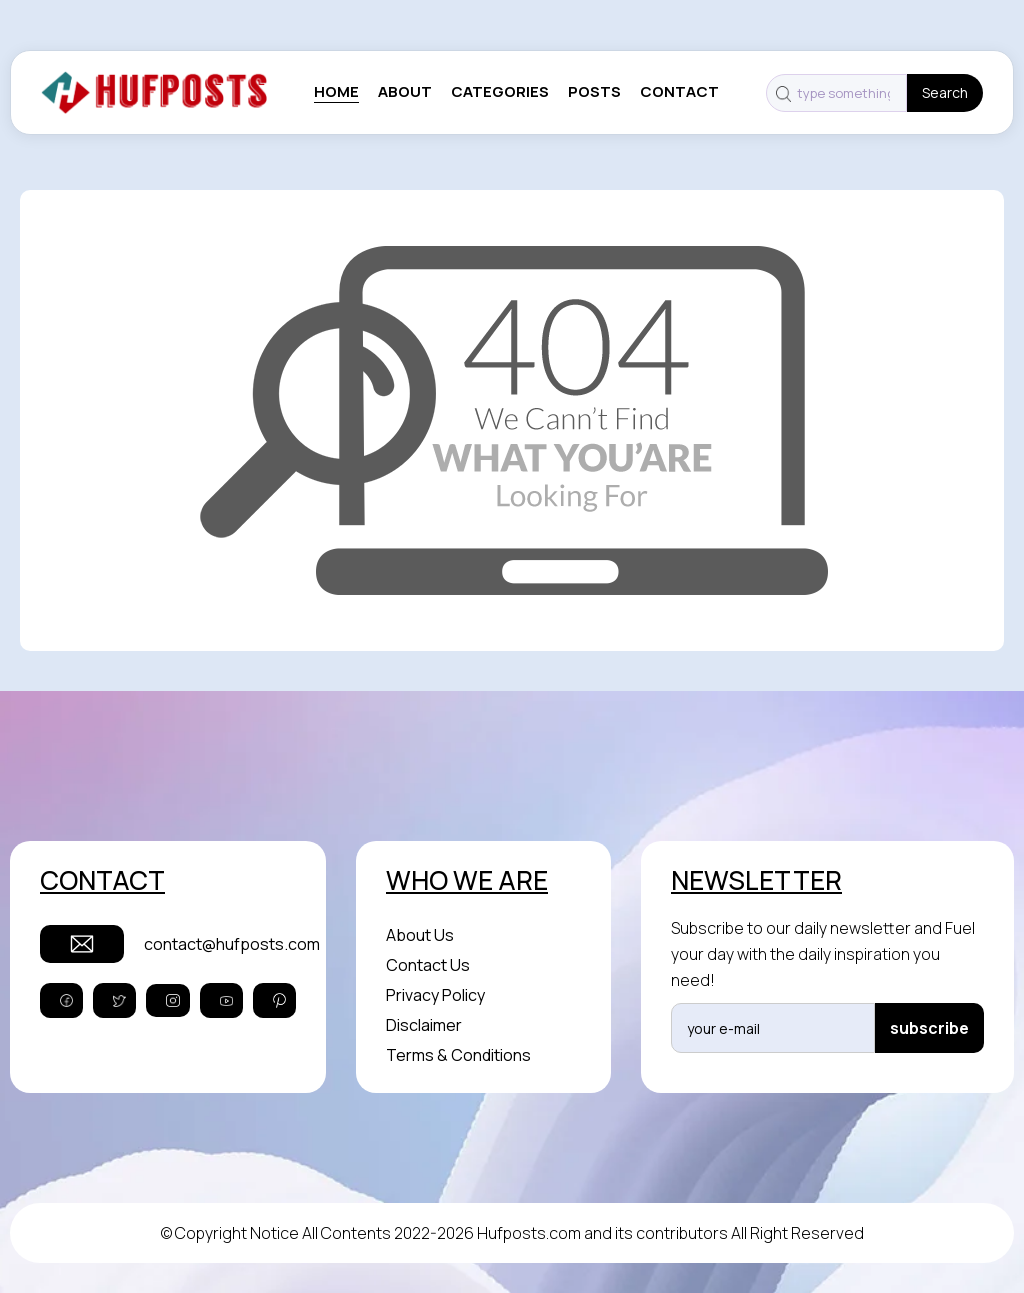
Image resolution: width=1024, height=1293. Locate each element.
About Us (420, 935)
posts (594, 92)
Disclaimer (424, 1025)
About (405, 92)
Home (336, 92)
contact (679, 92)
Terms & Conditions (458, 1055)
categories (500, 92)
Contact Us (428, 965)
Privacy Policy (435, 995)
